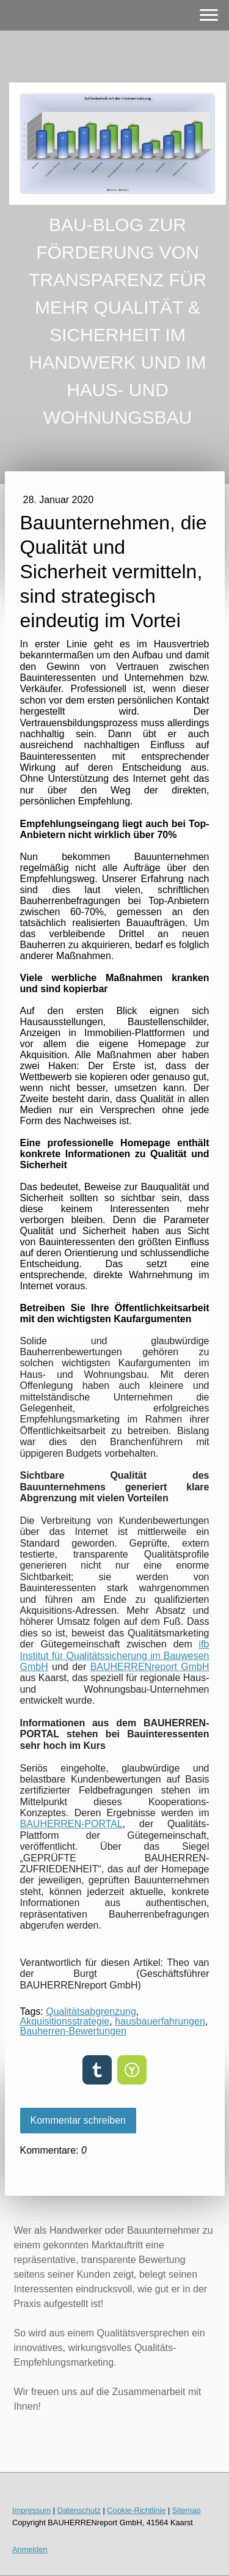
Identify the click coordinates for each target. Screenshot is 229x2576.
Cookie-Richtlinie (136, 2510)
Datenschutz (79, 2510)
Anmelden (30, 2549)
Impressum (31, 2510)
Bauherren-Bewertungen (73, 2031)
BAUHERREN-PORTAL (71, 1824)
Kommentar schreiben (78, 2120)
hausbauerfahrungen (160, 2021)
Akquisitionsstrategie (65, 2021)
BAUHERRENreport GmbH (149, 1667)
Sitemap (186, 2510)
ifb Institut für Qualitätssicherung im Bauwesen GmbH (114, 1655)
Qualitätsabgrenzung (91, 2011)
